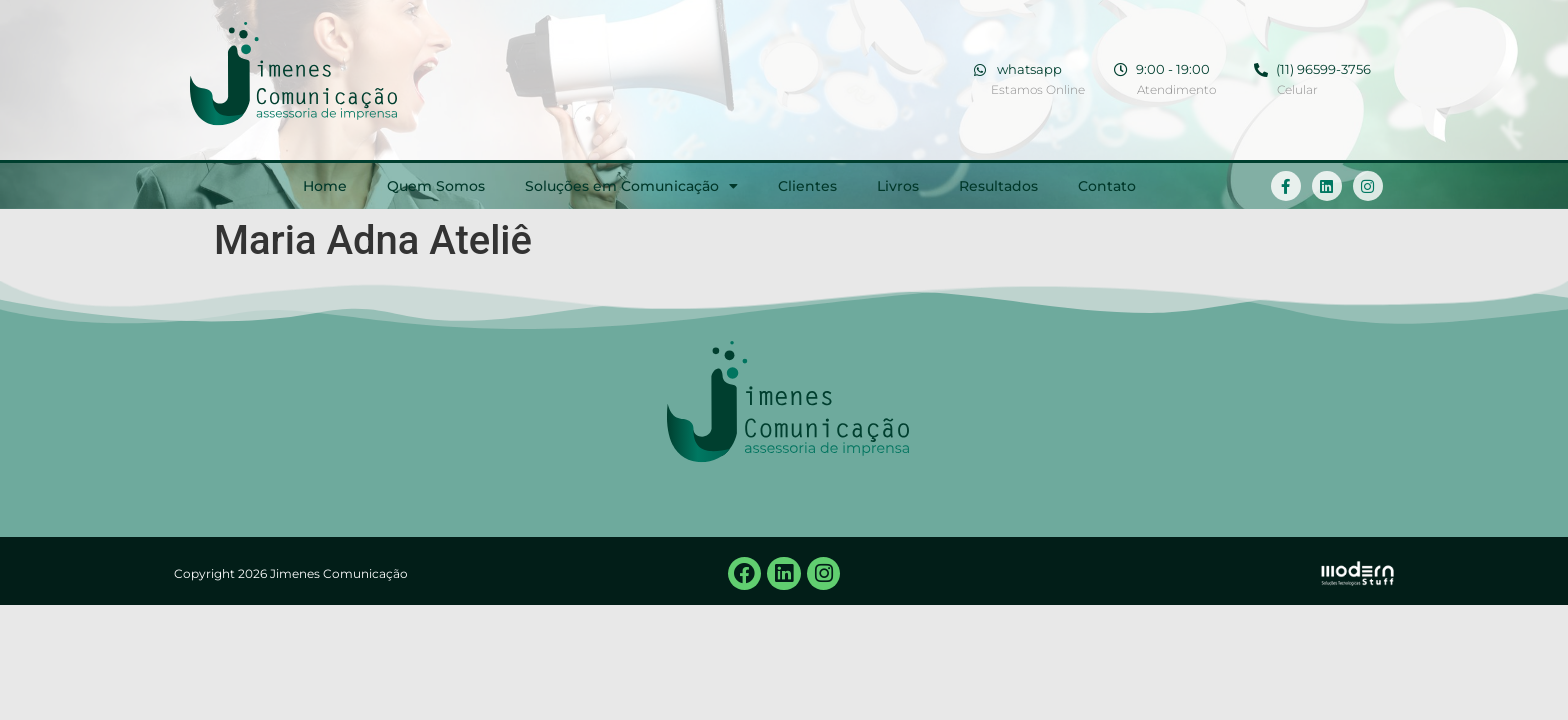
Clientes (807, 186)
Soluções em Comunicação (631, 186)
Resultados (998, 186)
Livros (898, 186)
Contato (1107, 186)
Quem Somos (436, 186)
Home (325, 186)
